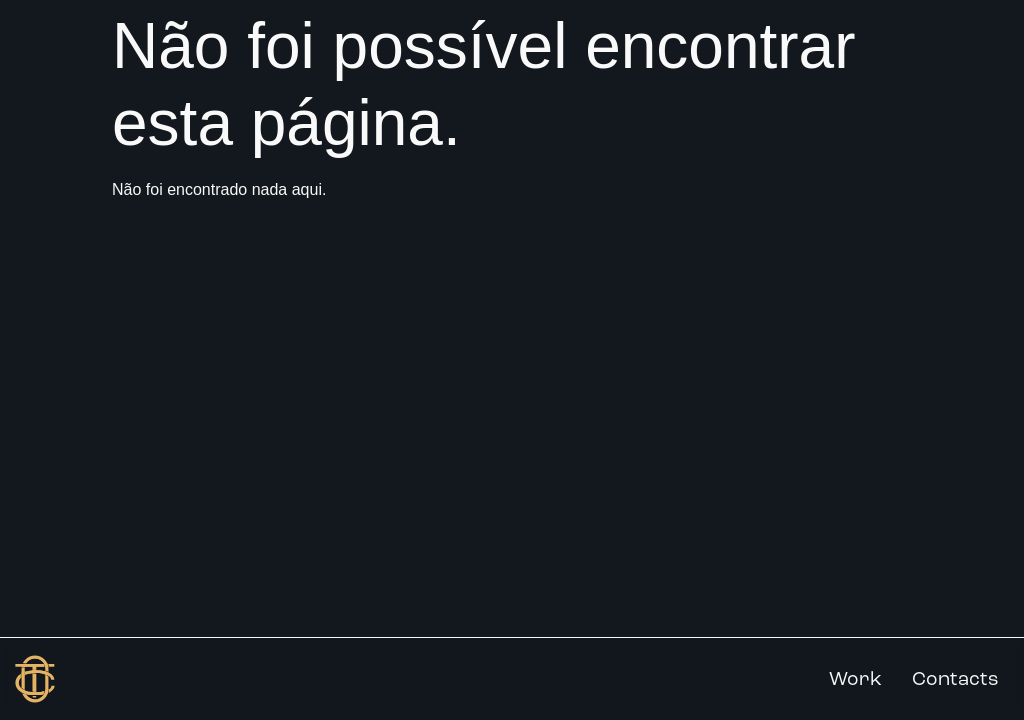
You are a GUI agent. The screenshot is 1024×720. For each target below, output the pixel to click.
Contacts (955, 678)
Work (855, 678)
